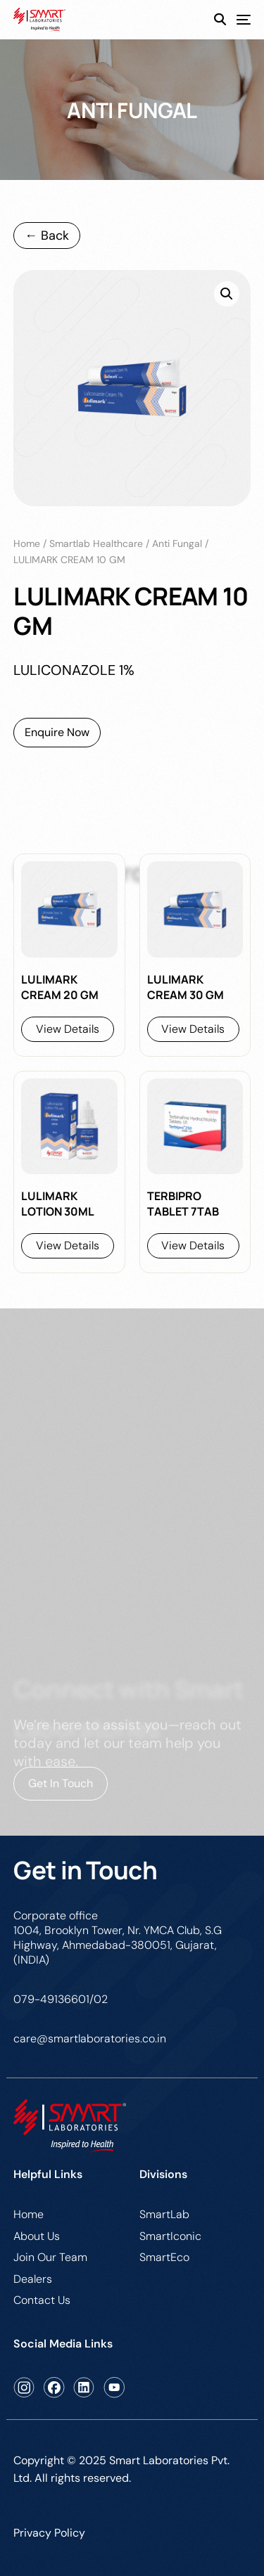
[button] (226, 294)
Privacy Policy (49, 2532)
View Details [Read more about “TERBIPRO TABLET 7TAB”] (193, 1245)
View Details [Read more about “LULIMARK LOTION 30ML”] (67, 1245)
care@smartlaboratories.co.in (89, 2038)
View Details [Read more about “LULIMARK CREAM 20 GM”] (67, 1029)
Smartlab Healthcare (96, 543)
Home (26, 543)
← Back (47, 235)
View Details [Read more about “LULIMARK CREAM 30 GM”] (193, 1029)
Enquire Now (57, 732)
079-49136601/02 (60, 1999)
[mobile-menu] (238, 20)
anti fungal (177, 543)
